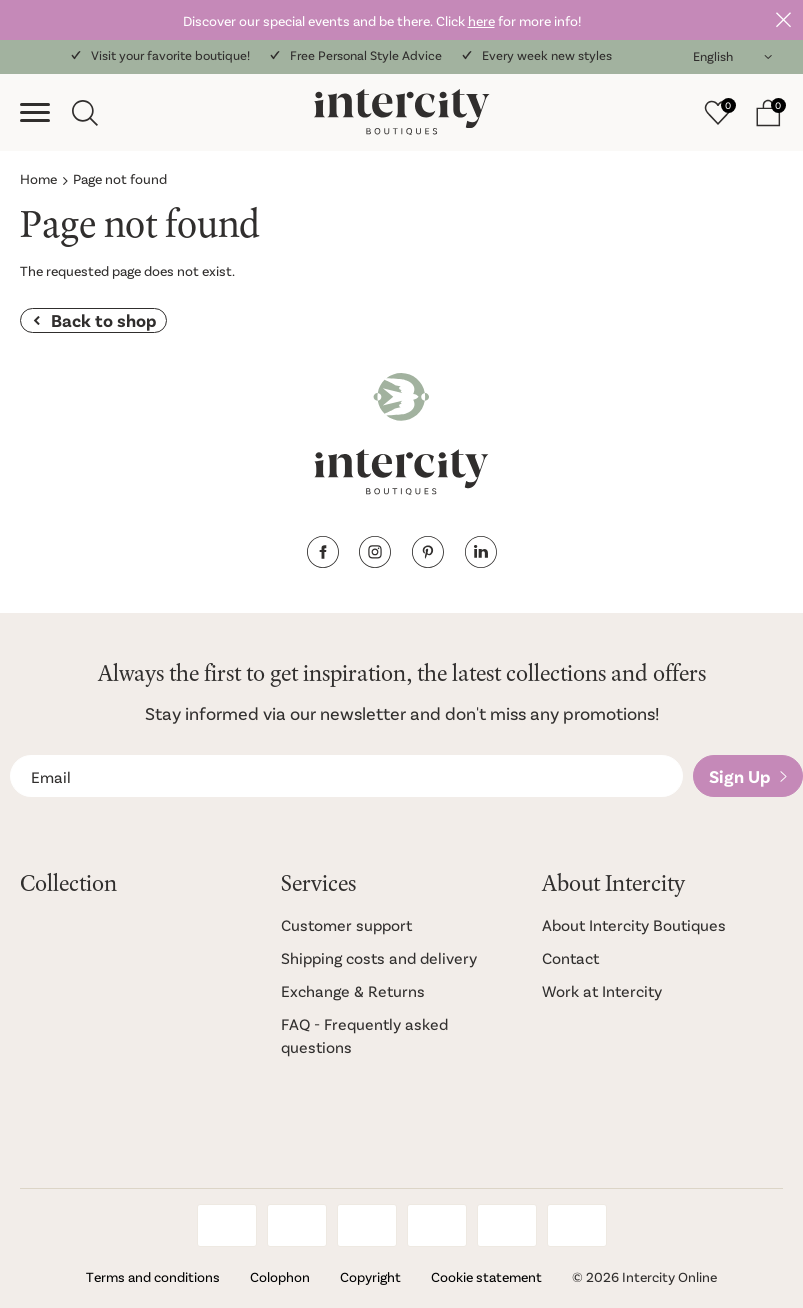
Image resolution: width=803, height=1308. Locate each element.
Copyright (370, 1276)
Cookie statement (486, 1276)
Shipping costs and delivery (379, 957)
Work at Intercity (602, 990)
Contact (570, 957)
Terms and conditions (153, 1276)
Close (783, 20)
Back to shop (103, 320)
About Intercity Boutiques (634, 924)
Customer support (346, 924)
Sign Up (739, 776)
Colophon (280, 1276)
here (481, 20)
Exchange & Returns (353, 990)
